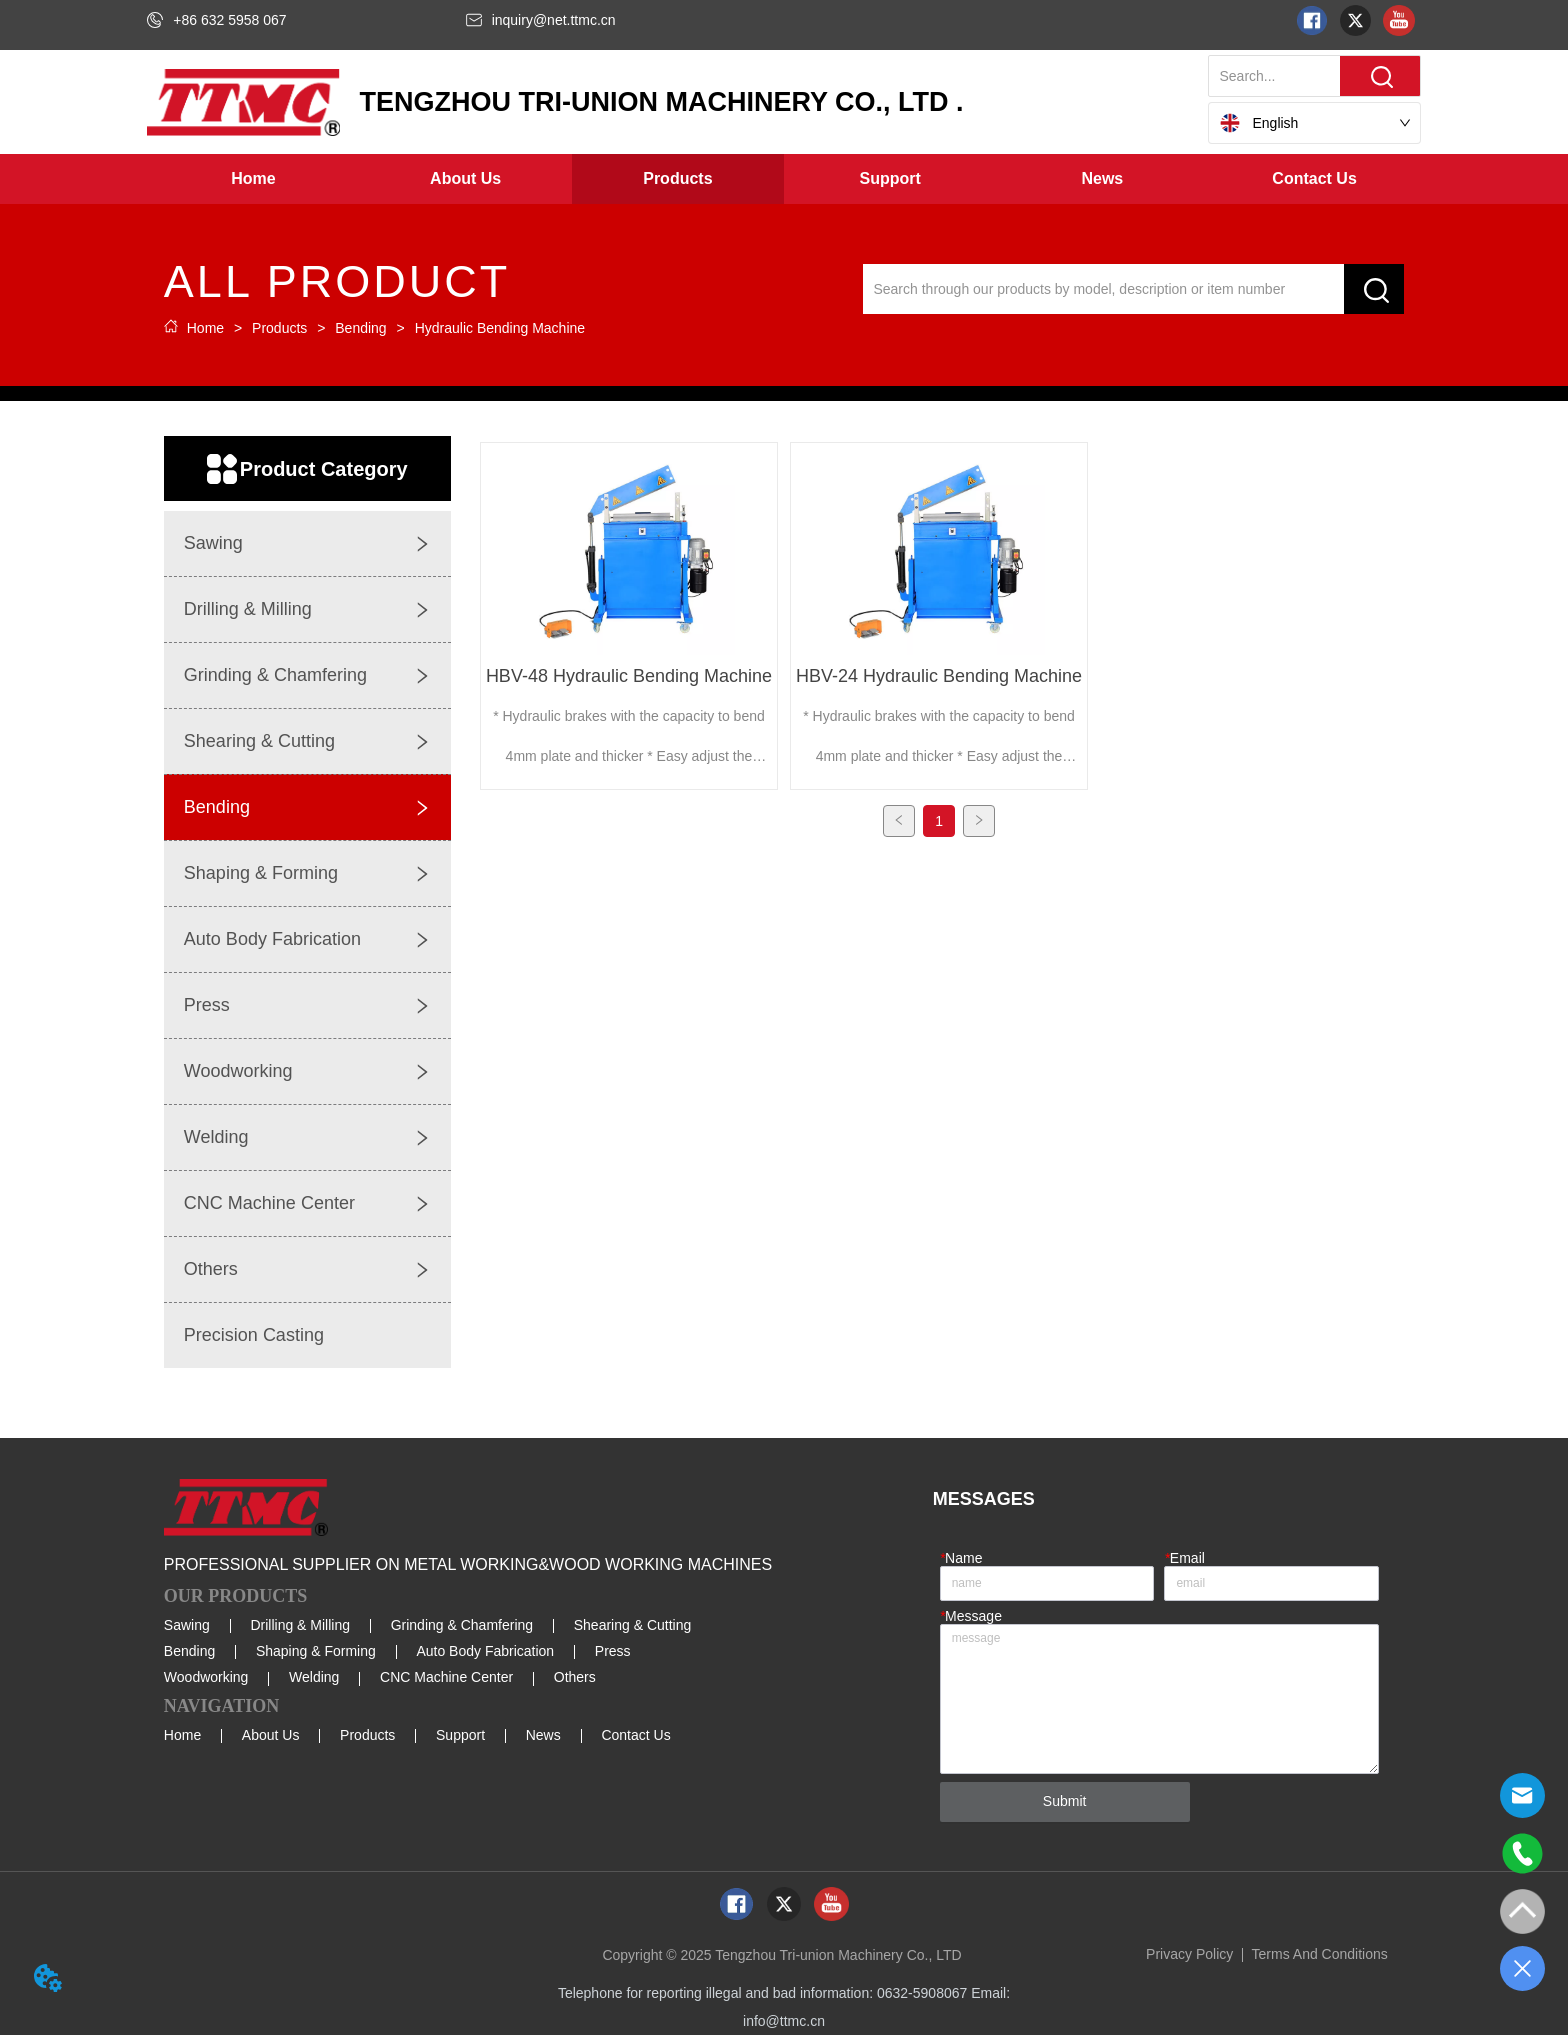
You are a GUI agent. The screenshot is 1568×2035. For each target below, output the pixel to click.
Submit (1065, 1801)
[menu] (783, 179)
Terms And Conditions (1320, 1954)
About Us (271, 1735)
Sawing (187, 1625)
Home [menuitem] (253, 178)
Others (575, 1677)
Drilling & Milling (300, 1625)
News (543, 1735)
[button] (465, 179)
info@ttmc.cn (784, 2021)
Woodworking (206, 1677)
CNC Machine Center (446, 1677)
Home (205, 328)
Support (460, 1735)
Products (279, 328)
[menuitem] (466, 179)
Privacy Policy (1189, 1954)
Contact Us (635, 1735)
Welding (314, 1677)
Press (613, 1651)
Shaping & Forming (316, 1651)
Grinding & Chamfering (462, 1625)
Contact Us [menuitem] (1314, 178)
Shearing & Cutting (633, 1625)
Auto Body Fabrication (485, 1651)
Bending (360, 328)
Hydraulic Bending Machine (498, 328)
